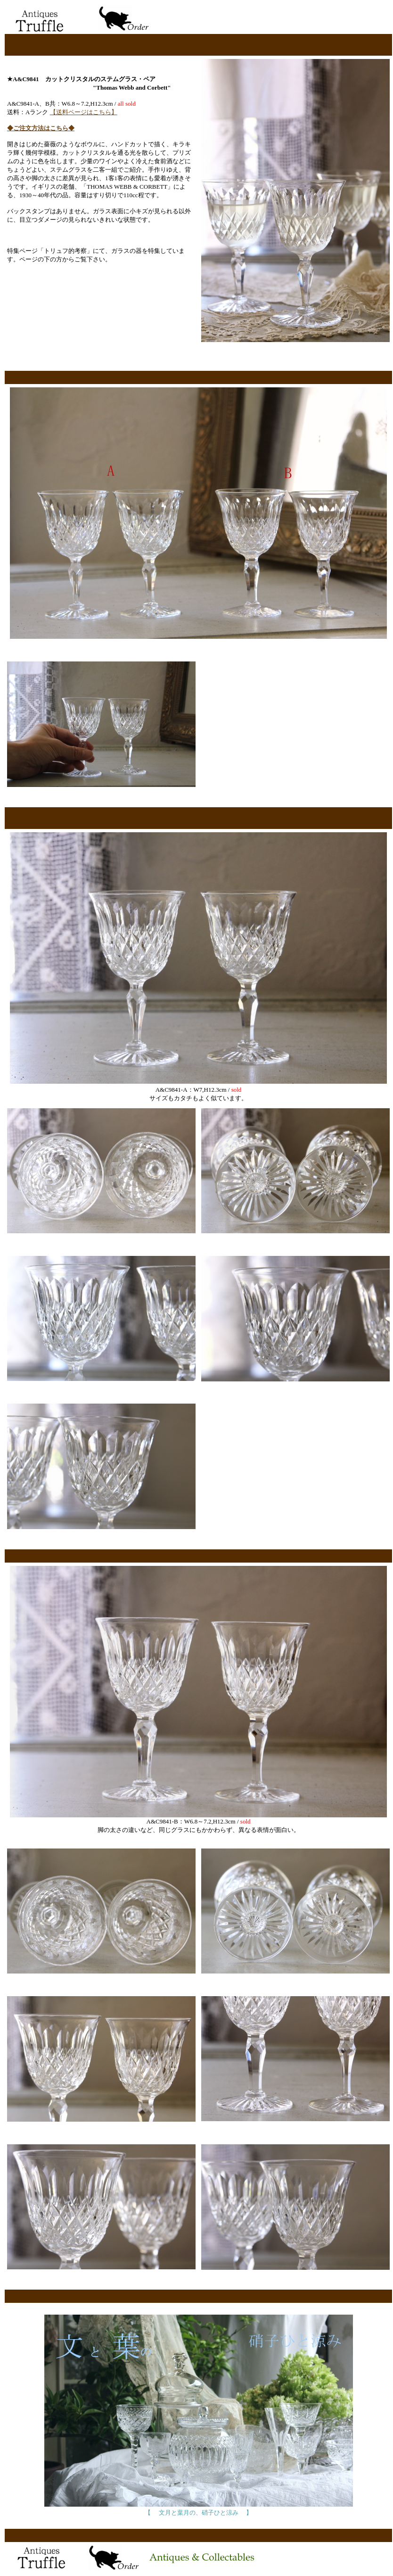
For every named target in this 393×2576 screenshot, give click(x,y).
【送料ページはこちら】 (83, 112)
